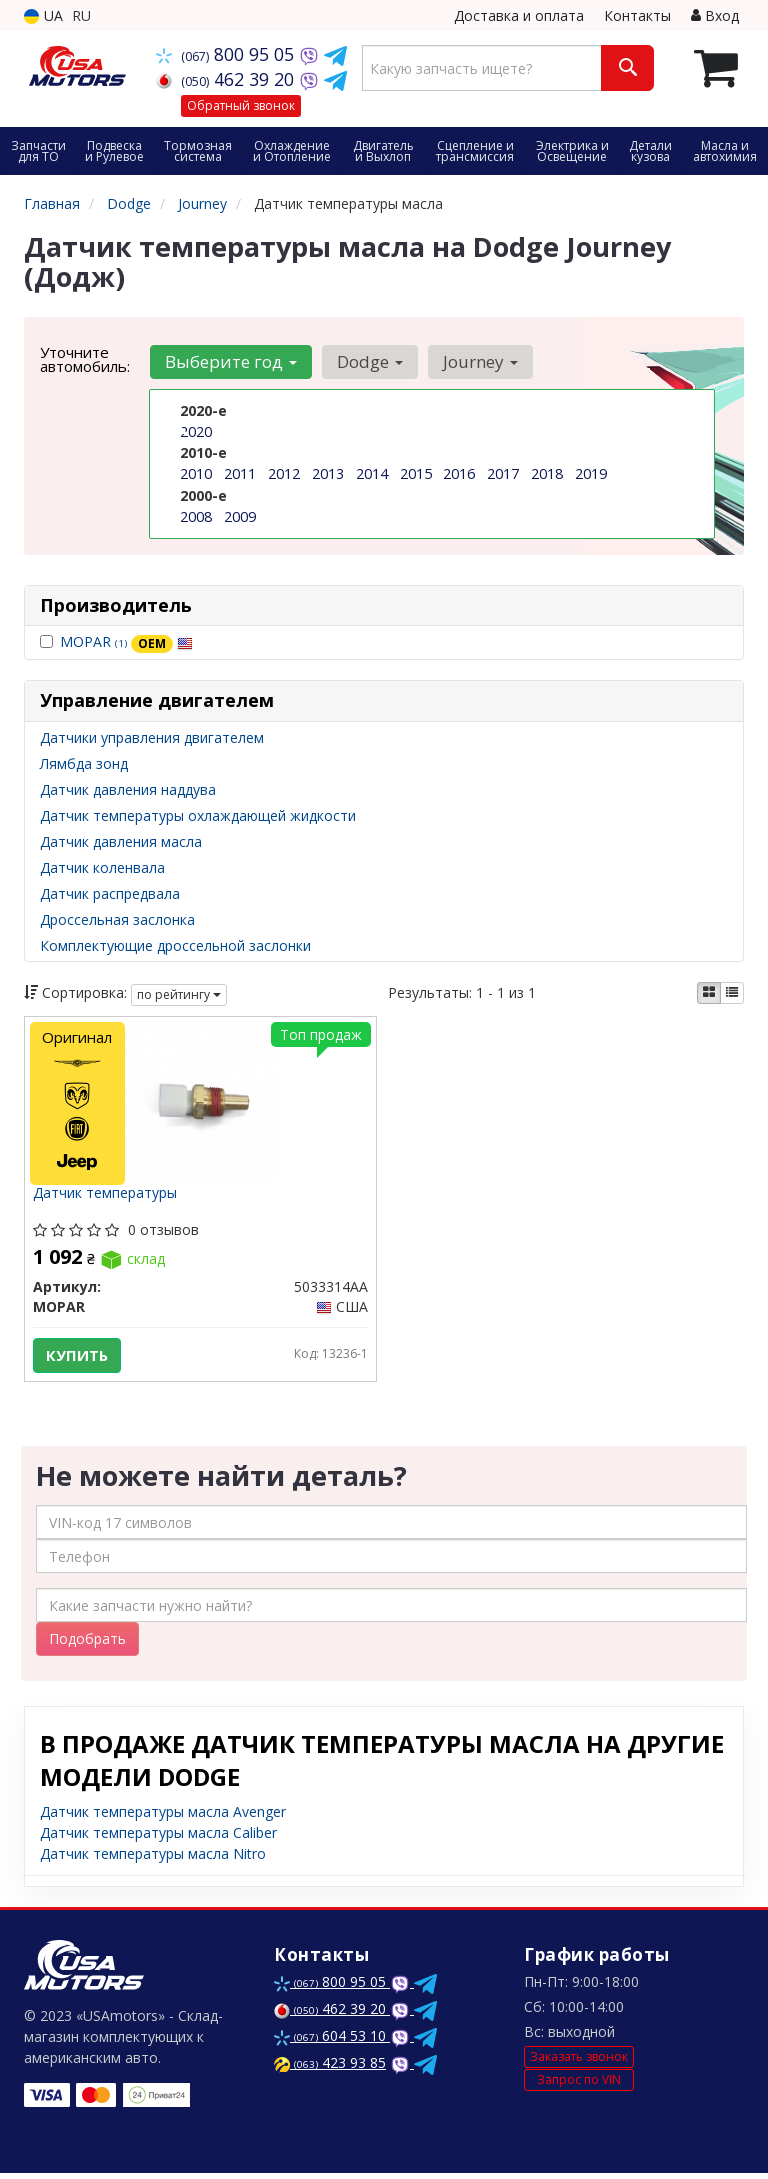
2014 (372, 473)
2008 (196, 515)
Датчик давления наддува (128, 789)
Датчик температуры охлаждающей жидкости (198, 815)
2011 (240, 473)
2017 (503, 473)
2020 (196, 431)
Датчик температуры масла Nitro (153, 1859)
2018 (547, 473)
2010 (196, 473)
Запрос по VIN (579, 2084)
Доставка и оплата (519, 15)
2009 (240, 515)
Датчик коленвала (102, 867)
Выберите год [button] (230, 361)
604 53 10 (332, 2041)
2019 (591, 473)
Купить (79, 1357)
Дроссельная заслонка (117, 919)
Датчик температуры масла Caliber (158, 1838)
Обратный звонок (241, 105)
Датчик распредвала (110, 893)
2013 (328, 473)
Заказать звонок (579, 2061)
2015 (416, 473)
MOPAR (126, 641)
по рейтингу (179, 994)
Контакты (637, 15)
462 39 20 (227, 79)
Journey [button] (475, 361)
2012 (284, 473)
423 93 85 (330, 2068)
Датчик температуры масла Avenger (163, 1817)
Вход (715, 15)
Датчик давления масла (121, 841)
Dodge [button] (367, 361)
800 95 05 (227, 54)
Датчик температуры (107, 1195)
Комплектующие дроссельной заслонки (175, 945)
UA (43, 15)
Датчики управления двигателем (152, 737)
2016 (459, 473)
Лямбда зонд (84, 763)
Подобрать (87, 1644)
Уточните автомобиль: (85, 359)
